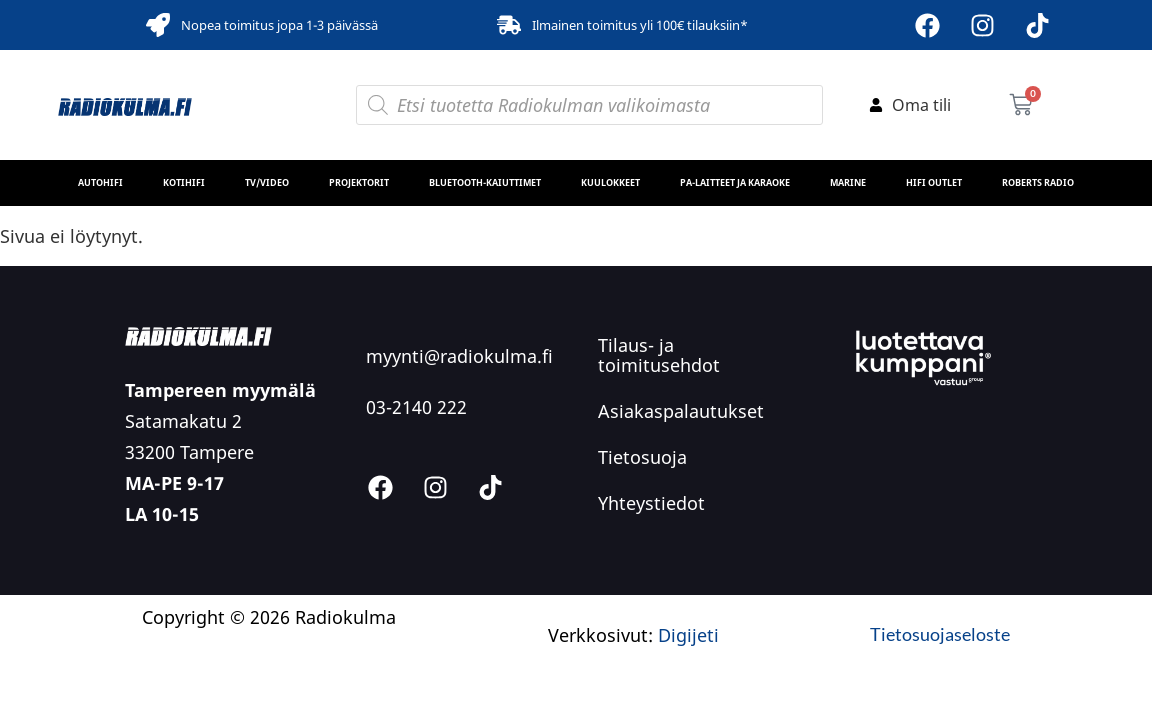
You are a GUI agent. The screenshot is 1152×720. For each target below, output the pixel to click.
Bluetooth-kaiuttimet (485, 182)
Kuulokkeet (610, 182)
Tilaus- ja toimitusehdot (659, 355)
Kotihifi (184, 182)
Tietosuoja (642, 457)
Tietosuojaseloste (940, 634)
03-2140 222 (416, 407)
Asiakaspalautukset (681, 411)
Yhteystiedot (651, 503)
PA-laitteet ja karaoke (735, 182)
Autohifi (100, 182)
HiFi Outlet (934, 182)
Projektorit (359, 182)
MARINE (848, 182)
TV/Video (267, 182)
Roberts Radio (1038, 182)
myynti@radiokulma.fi (459, 356)
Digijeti (688, 635)
